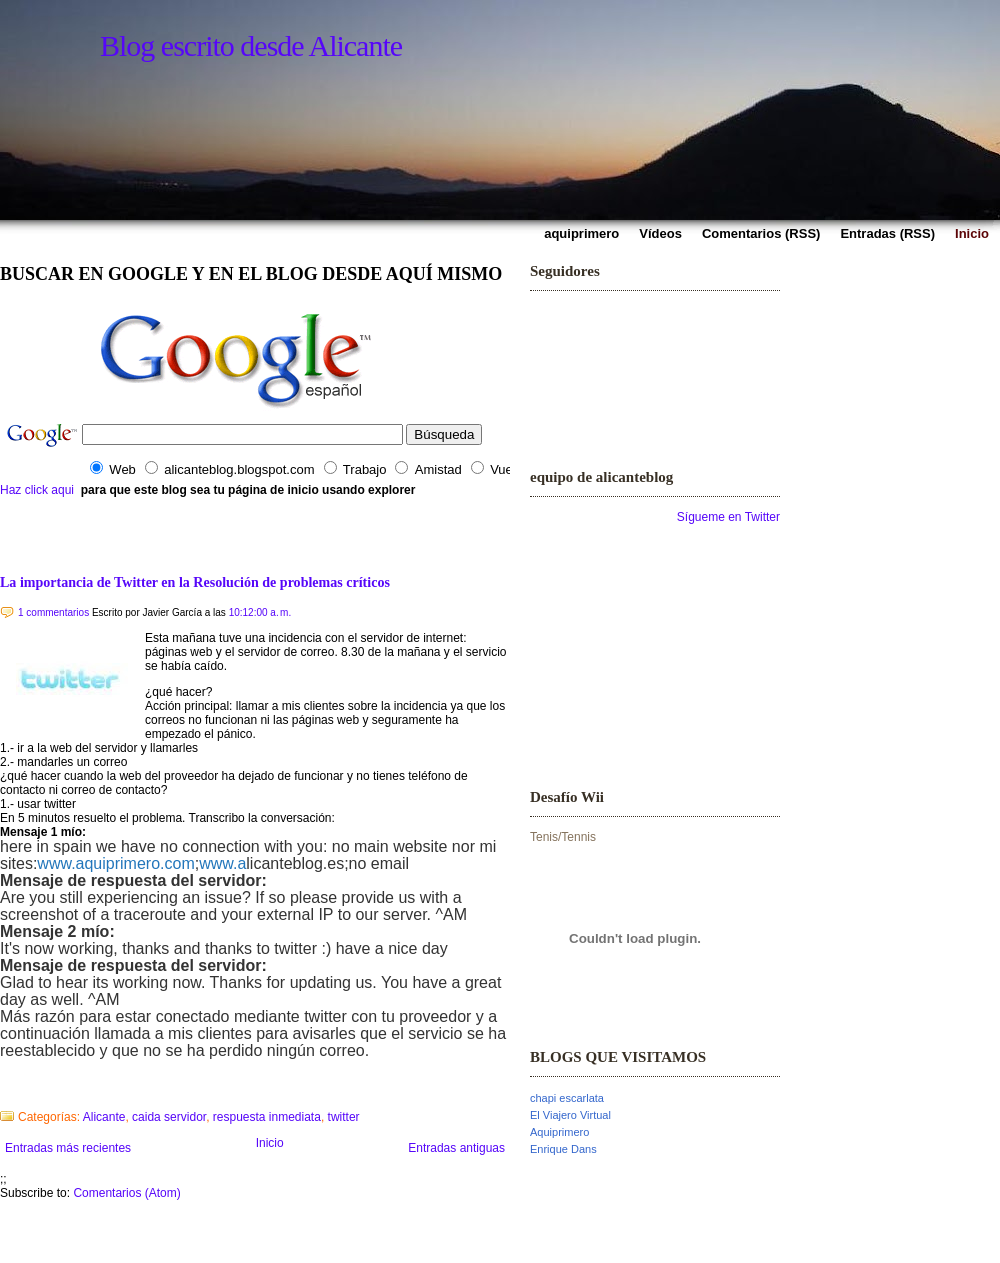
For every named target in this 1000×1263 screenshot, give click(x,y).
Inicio (270, 1143)
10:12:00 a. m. (260, 612)
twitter (344, 1117)
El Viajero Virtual (570, 1115)
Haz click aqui (37, 490)
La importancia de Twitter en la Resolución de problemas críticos (195, 582)
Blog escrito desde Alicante (251, 45)
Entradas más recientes (68, 1148)
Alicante (104, 1117)
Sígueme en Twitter (728, 517)
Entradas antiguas (456, 1148)
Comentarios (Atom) (126, 1193)
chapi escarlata (567, 1098)
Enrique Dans (563, 1149)
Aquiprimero (559, 1132)
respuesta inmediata (267, 1117)
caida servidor (169, 1117)
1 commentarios (53, 612)
